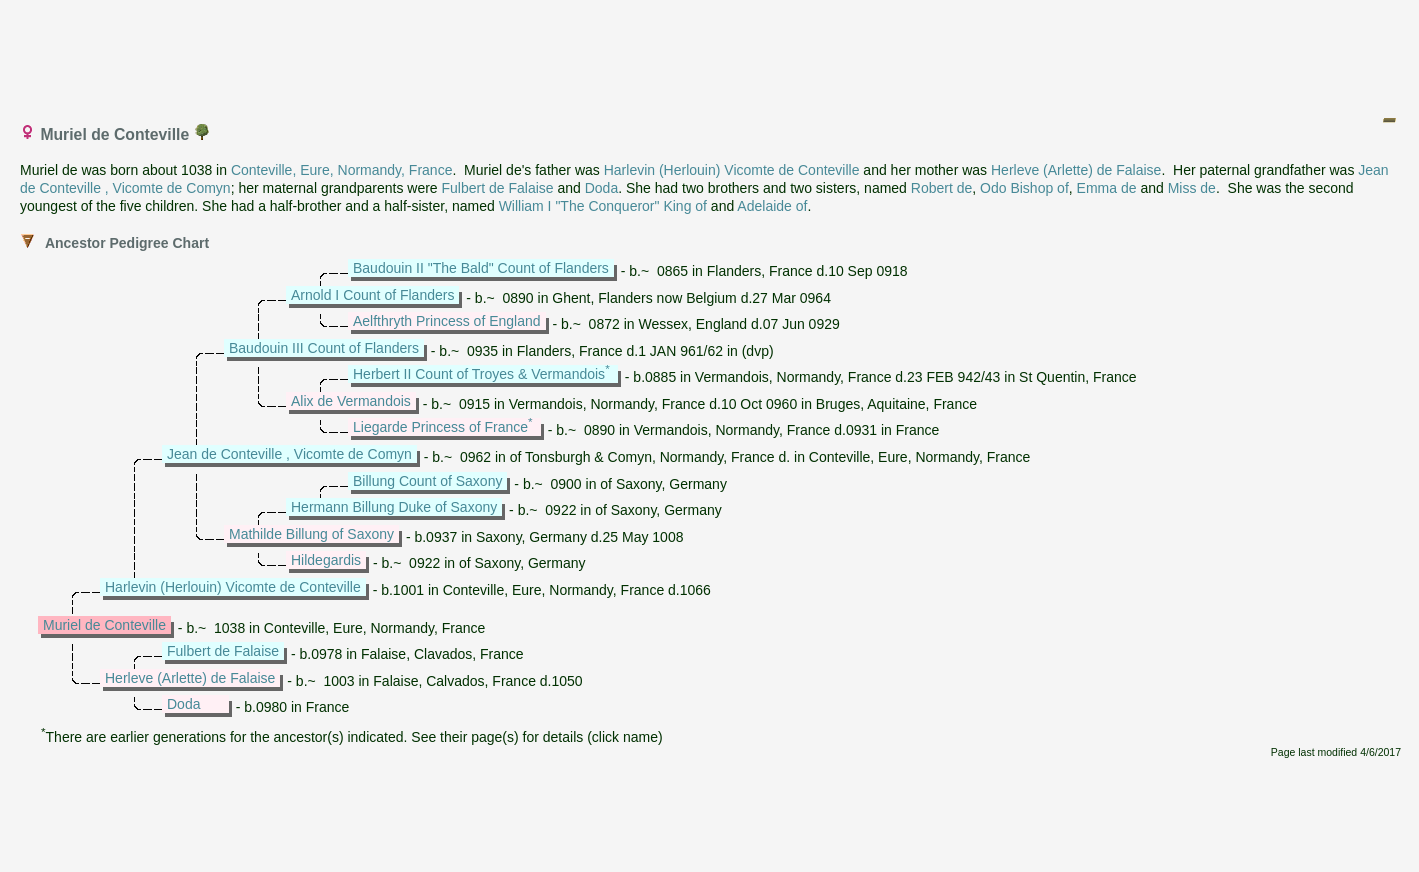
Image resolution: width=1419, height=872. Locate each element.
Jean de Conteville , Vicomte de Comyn (289, 454)
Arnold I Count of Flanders (372, 295)
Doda (601, 188)
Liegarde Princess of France (440, 427)
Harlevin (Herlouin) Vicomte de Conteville (732, 170)
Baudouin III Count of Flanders (324, 348)
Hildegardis (326, 560)
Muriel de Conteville (104, 625)
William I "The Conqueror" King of (603, 206)
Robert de (941, 188)
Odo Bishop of (1024, 188)
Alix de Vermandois (351, 401)
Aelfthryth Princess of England (447, 321)
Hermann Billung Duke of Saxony (394, 507)
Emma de (1107, 188)
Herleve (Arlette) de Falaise (1076, 170)
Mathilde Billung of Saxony (311, 534)
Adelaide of (772, 206)
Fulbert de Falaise (498, 188)
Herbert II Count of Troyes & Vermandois (479, 374)
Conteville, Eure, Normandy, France (342, 170)
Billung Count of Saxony (427, 481)
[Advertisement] (711, 53)
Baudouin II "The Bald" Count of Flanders (481, 268)
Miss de (1192, 188)
